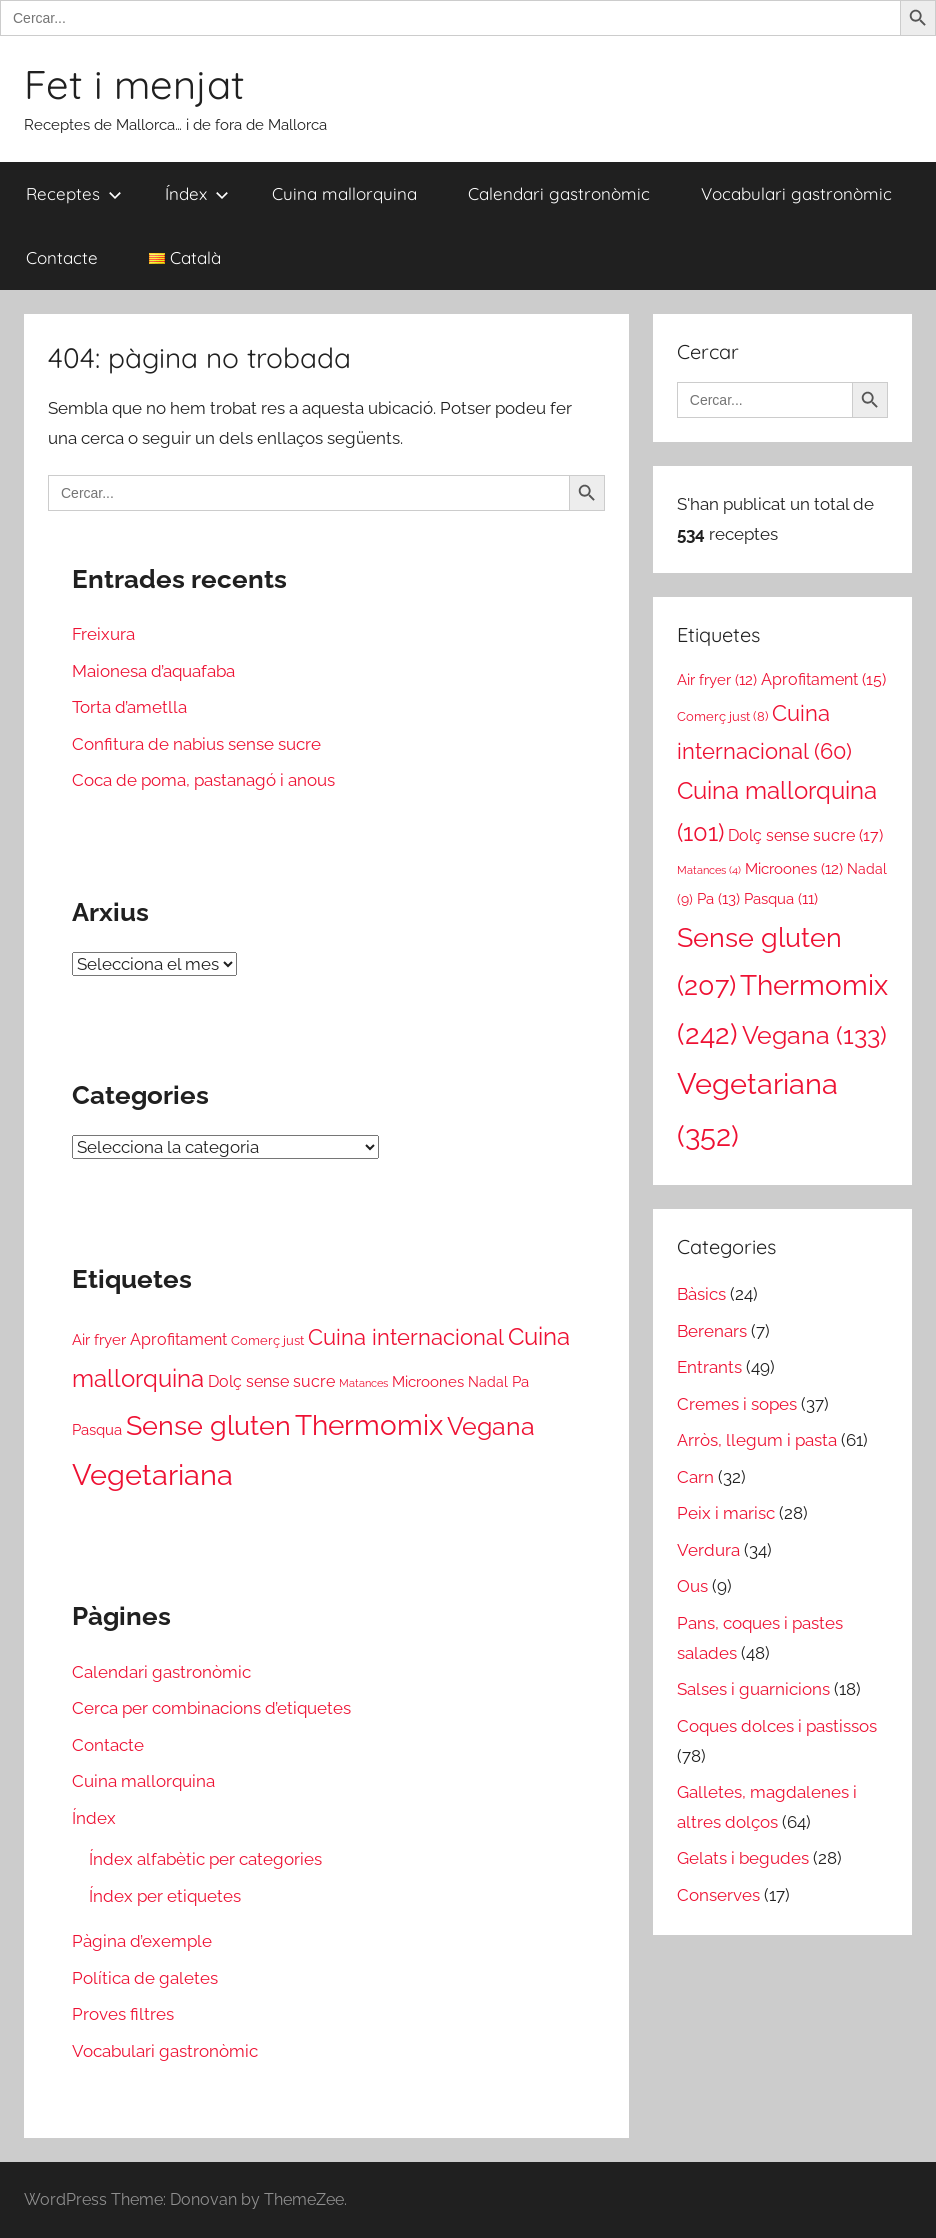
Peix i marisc (726, 1513)
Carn (695, 1477)
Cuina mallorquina (344, 193)
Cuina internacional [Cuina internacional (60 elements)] (406, 1337)
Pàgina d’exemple (142, 1941)
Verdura (708, 1550)
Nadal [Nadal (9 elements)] (488, 1382)
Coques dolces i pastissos (777, 1726)
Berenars (712, 1331)
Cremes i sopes (737, 1404)
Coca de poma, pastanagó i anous (203, 780)
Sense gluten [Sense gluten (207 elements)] (208, 1425)
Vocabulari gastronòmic (796, 193)
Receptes (74, 193)
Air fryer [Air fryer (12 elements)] (99, 1339)
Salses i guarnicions (753, 1689)
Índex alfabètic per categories (205, 1859)
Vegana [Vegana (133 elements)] (491, 1426)
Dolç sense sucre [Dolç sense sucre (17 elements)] (271, 1381)
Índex (197, 193)
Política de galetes (145, 1978)
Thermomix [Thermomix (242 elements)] (369, 1425)
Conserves (718, 1895)
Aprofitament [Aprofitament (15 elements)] (178, 1339)
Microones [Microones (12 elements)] (428, 1381)
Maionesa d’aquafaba (153, 671)
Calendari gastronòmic (559, 193)
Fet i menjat (134, 84)
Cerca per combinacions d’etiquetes (211, 1708)
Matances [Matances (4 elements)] (363, 1383)
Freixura (103, 634)
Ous (692, 1586)
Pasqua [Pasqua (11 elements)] (97, 1429)
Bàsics (701, 1294)
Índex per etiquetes (165, 1896)
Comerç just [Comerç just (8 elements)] (267, 1340)
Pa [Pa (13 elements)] (520, 1382)
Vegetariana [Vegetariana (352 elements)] (152, 1474)
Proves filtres (123, 2014)
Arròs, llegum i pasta (757, 1440)
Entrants (709, 1367)
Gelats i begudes (743, 1858)
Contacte (62, 257)
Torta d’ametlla (129, 707)
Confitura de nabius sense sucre (196, 744)
